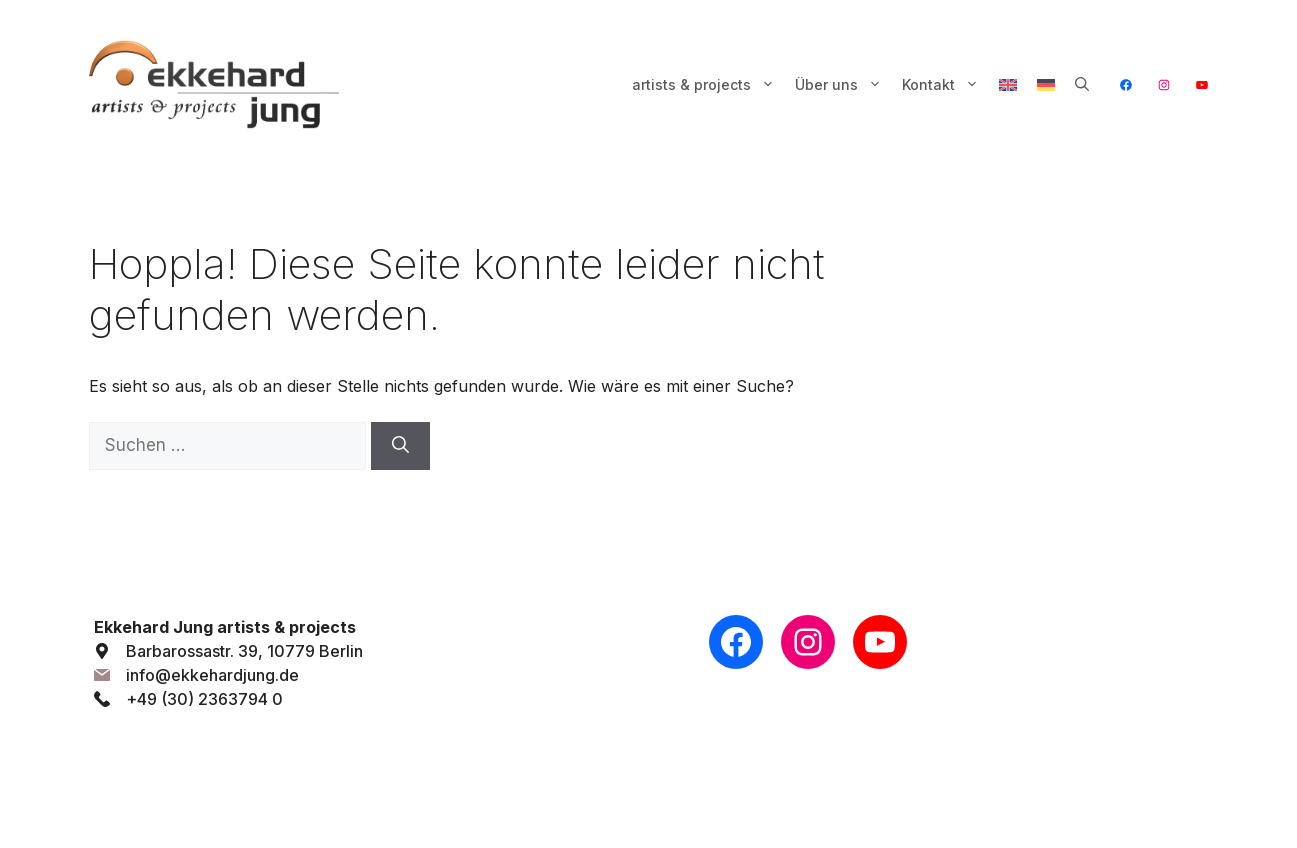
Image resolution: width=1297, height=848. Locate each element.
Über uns (843, 85)
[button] (1082, 85)
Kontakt (945, 85)
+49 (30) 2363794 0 (204, 699)
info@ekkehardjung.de (212, 675)
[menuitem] (1008, 85)
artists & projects (708, 85)
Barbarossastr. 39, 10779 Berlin (244, 651)
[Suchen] (400, 446)
